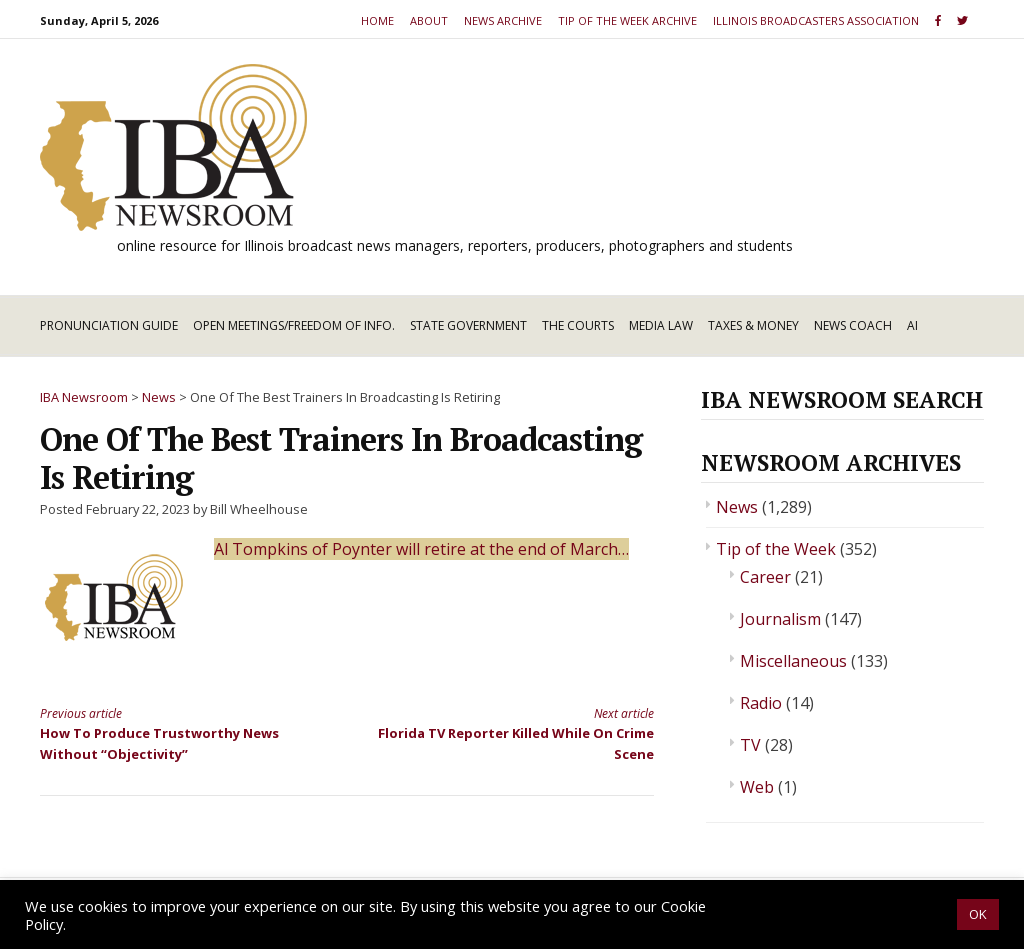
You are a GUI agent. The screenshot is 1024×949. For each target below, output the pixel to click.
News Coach (853, 325)
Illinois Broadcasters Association (816, 20)
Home (377, 20)
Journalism (780, 619)
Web (757, 787)
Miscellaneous (793, 661)
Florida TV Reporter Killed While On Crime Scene (515, 733)
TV (750, 745)
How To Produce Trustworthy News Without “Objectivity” (178, 733)
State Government (468, 325)
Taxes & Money (753, 325)
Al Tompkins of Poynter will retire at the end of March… (421, 549)
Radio (761, 703)
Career (765, 577)
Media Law (661, 325)
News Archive (503, 20)
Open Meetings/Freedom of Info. (294, 325)
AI (912, 325)
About (429, 20)
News (737, 507)
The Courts (578, 325)
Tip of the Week (776, 549)
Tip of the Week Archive (627, 20)
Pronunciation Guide (109, 325)
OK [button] (978, 914)
